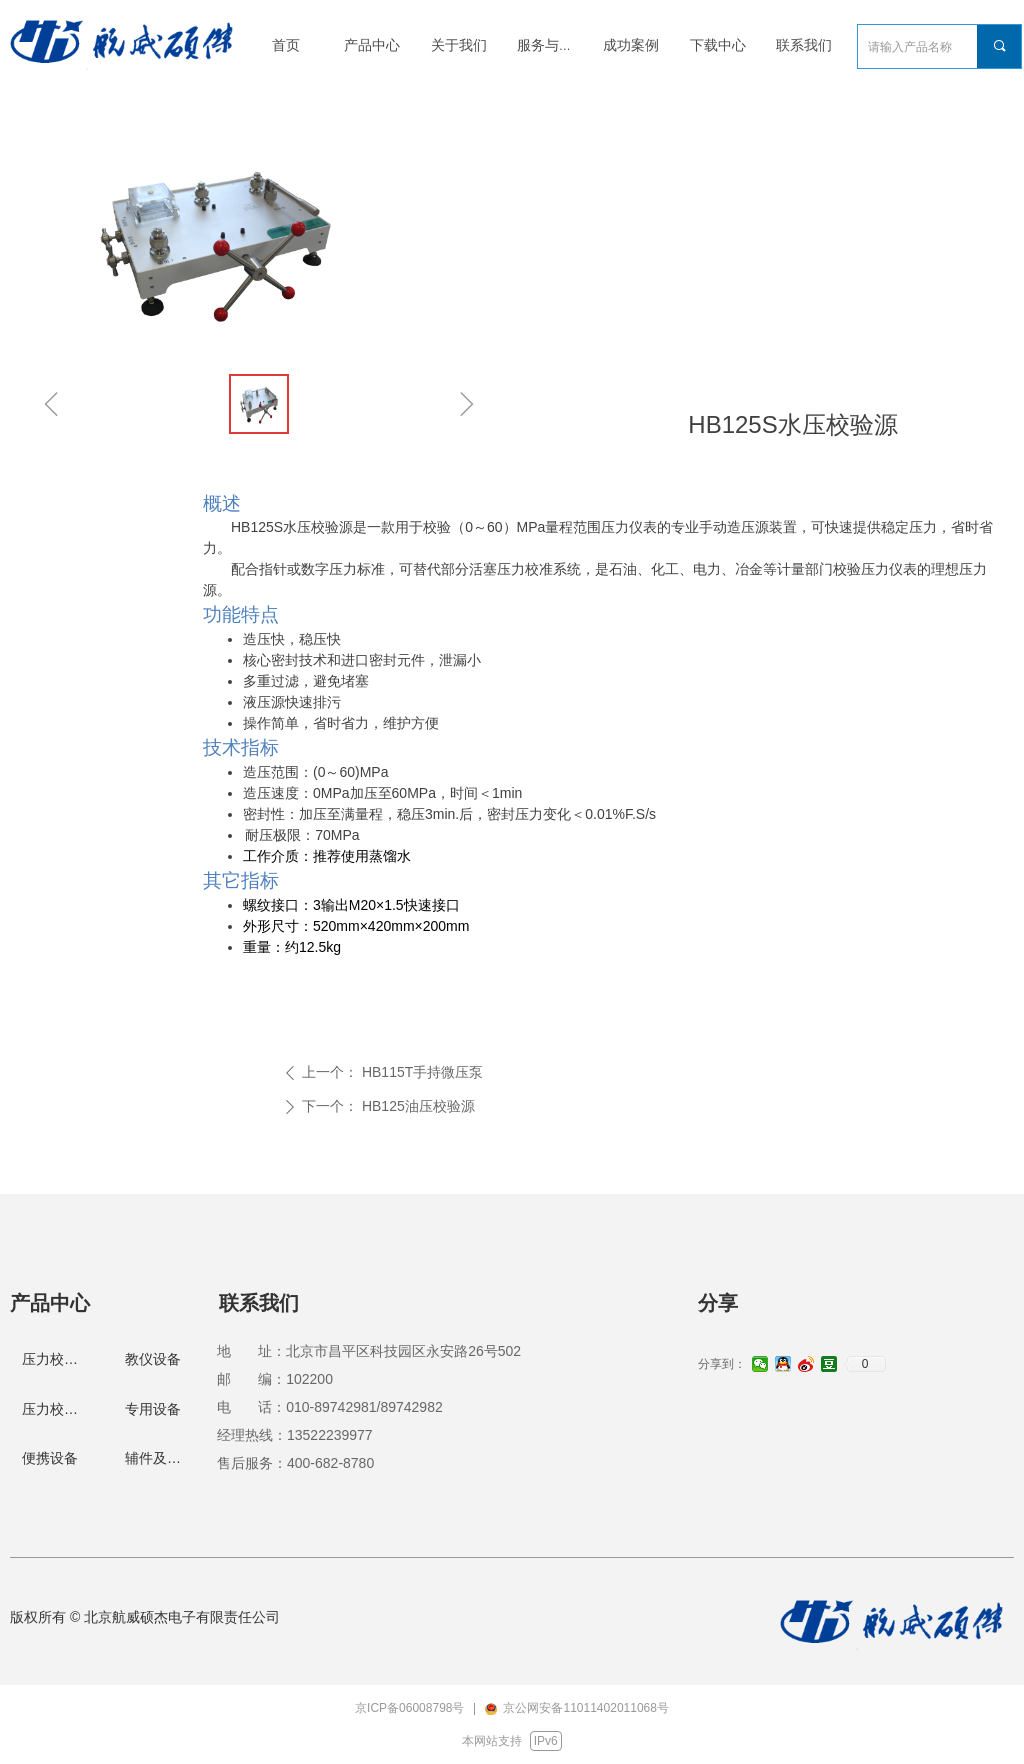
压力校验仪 (57, 1409)
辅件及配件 (160, 1458)
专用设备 (153, 1409)
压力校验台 (57, 1359)
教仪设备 (153, 1359)
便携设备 (50, 1458)
